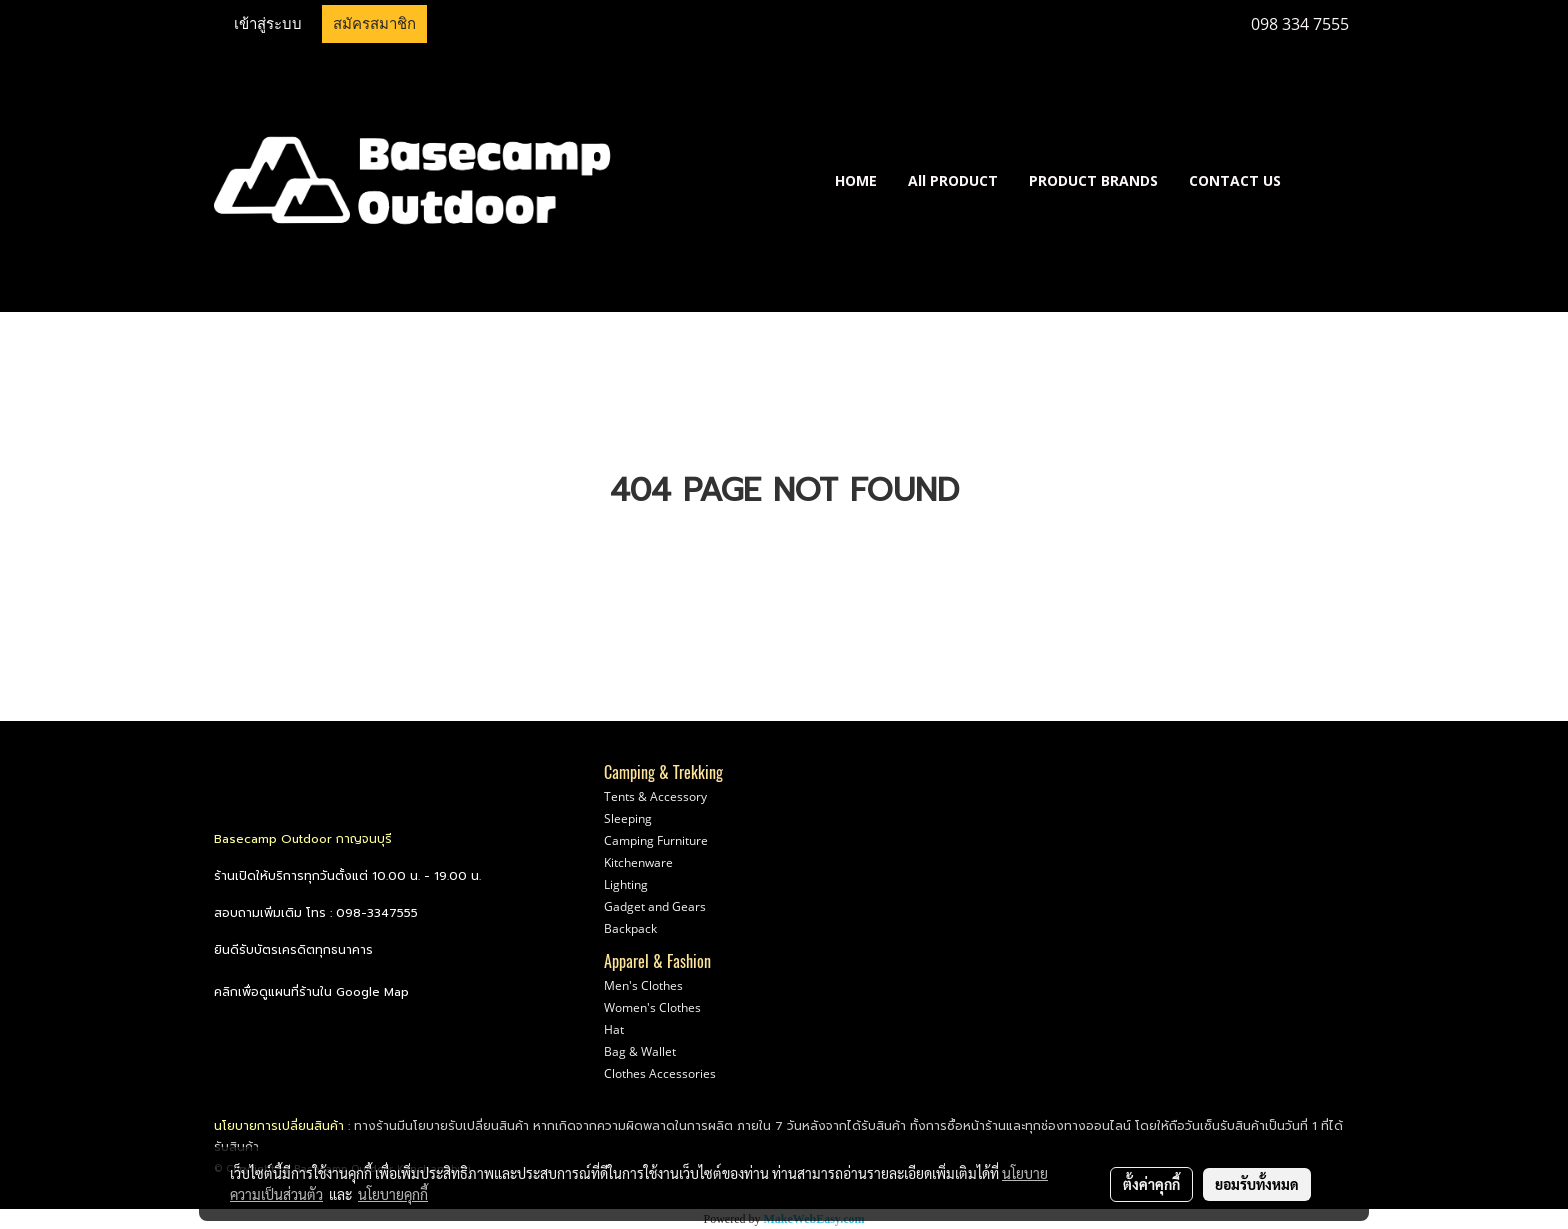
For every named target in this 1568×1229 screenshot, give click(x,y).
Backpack (630, 928)
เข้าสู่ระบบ (268, 24)
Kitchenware (638, 862)
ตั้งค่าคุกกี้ (1151, 1184)
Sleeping (628, 818)
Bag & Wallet (640, 1051)
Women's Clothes (652, 1007)
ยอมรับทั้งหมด (1257, 1184)
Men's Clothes (643, 985)
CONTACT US (1235, 180)
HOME (856, 180)
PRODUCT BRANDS (1093, 180)
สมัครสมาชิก (374, 24)
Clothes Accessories (660, 1073)
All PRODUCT (953, 180)
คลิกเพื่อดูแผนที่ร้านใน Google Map (311, 992)
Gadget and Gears (655, 906)
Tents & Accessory (655, 796)
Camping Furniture (656, 840)
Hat (614, 1029)
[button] (1326, 180)
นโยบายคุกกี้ (393, 1194)
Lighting (626, 884)
